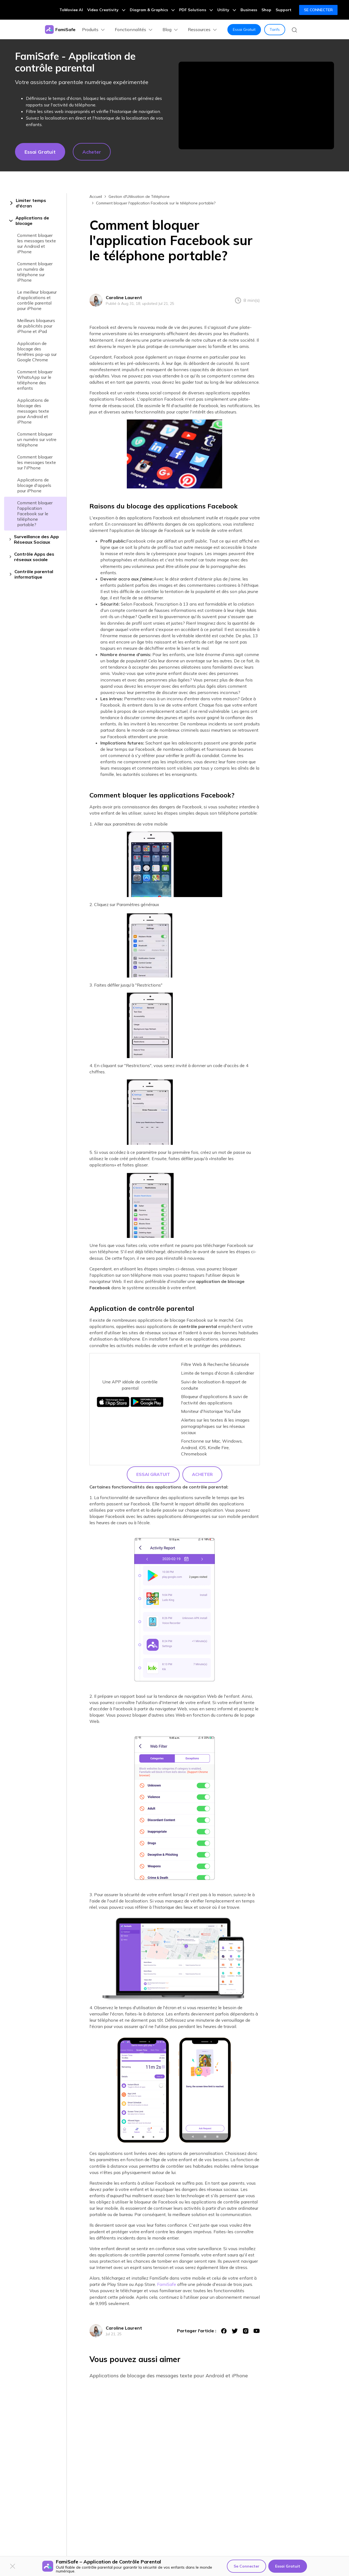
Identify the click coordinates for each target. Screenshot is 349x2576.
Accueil (95, 196)
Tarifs (275, 29)
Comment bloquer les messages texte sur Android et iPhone (36, 243)
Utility (226, 9)
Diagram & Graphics (152, 9)
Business (248, 9)
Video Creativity (106, 9)
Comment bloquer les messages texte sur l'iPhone (36, 462)
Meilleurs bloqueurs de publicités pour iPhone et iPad (36, 326)
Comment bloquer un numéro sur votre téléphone (36, 439)
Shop (266, 9)
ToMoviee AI (71, 9)
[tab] (35, 203)
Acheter (91, 152)
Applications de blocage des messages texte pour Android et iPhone (33, 411)
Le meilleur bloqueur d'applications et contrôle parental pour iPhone (37, 300)
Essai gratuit (40, 152)
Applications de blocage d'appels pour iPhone (34, 485)
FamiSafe (166, 2284)
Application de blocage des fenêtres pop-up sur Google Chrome (37, 351)
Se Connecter (318, 9)
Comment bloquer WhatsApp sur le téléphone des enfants (35, 380)
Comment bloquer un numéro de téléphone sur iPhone (35, 272)
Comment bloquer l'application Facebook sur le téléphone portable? (35, 513)
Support (283, 9)
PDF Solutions (196, 9)
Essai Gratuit (244, 29)
